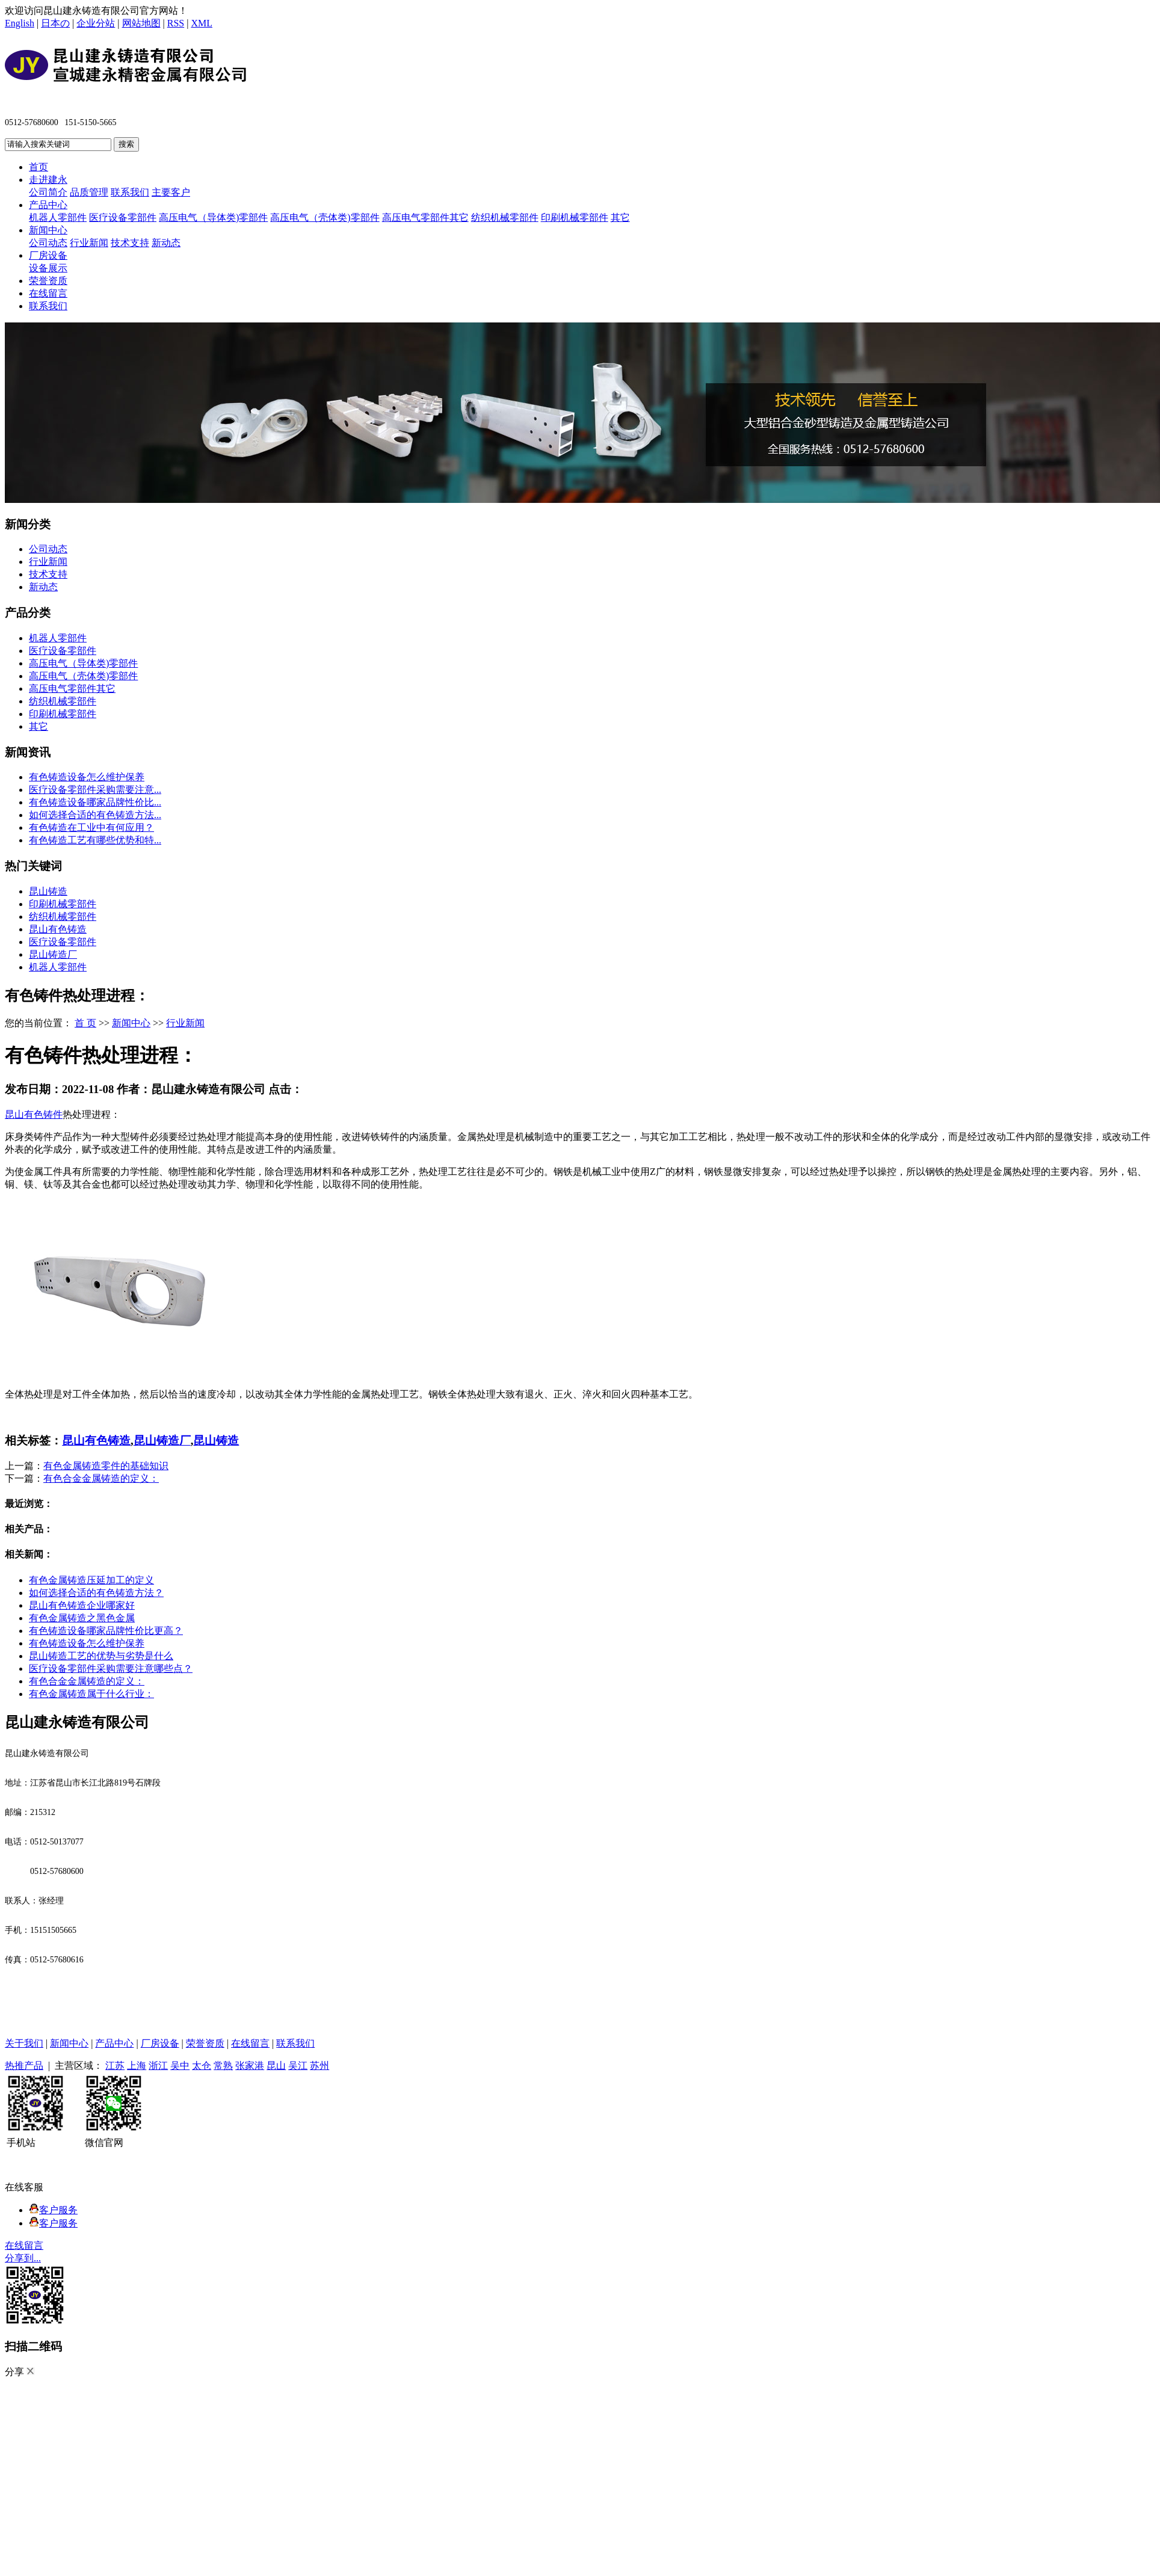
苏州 (319, 2065)
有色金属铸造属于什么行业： (91, 1694)
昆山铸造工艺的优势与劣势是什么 (101, 1656)
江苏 (115, 2065)
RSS (175, 23)
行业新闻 (89, 243)
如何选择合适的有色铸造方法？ (96, 1593)
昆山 (276, 2065)
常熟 (223, 2065)
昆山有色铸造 (58, 929)
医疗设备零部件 (122, 217)
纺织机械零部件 (504, 217)
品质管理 (89, 192)
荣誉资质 (48, 281)
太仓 (201, 2065)
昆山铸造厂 (53, 954)
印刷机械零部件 (574, 217)
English (19, 23)
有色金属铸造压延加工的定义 (91, 1580)
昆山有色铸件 (34, 1114)
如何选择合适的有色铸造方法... (95, 815)
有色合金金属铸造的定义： (101, 1478)
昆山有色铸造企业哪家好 (82, 1605)
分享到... (23, 2258)
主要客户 (171, 192)
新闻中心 (48, 230)
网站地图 (141, 23)
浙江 (158, 2065)
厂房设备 (48, 255)
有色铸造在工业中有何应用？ (91, 827)
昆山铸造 (48, 891)
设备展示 (48, 268)
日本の (55, 23)
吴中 (180, 2065)
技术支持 (130, 243)
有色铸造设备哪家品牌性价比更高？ (106, 1630)
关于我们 (24, 2043)
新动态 (166, 243)
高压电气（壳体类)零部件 (324, 217)
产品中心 (48, 205)
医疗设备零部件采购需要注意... (95, 789)
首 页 (85, 1023)
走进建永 (48, 179)
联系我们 (130, 192)
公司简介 (48, 192)
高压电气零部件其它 (425, 217)
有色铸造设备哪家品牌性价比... (95, 802)
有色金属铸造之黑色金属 (82, 1618)
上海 (136, 2065)
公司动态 (48, 243)
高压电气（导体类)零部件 (213, 217)
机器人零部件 (58, 217)
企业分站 (95, 23)
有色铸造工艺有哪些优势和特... (95, 840)
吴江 (297, 2065)
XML (201, 23)
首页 (38, 167)
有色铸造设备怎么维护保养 (86, 777)
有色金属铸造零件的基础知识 (105, 1466)
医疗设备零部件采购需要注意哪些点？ (111, 1668)
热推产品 (24, 2065)
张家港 (249, 2065)
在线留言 (48, 293)
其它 (620, 217)
